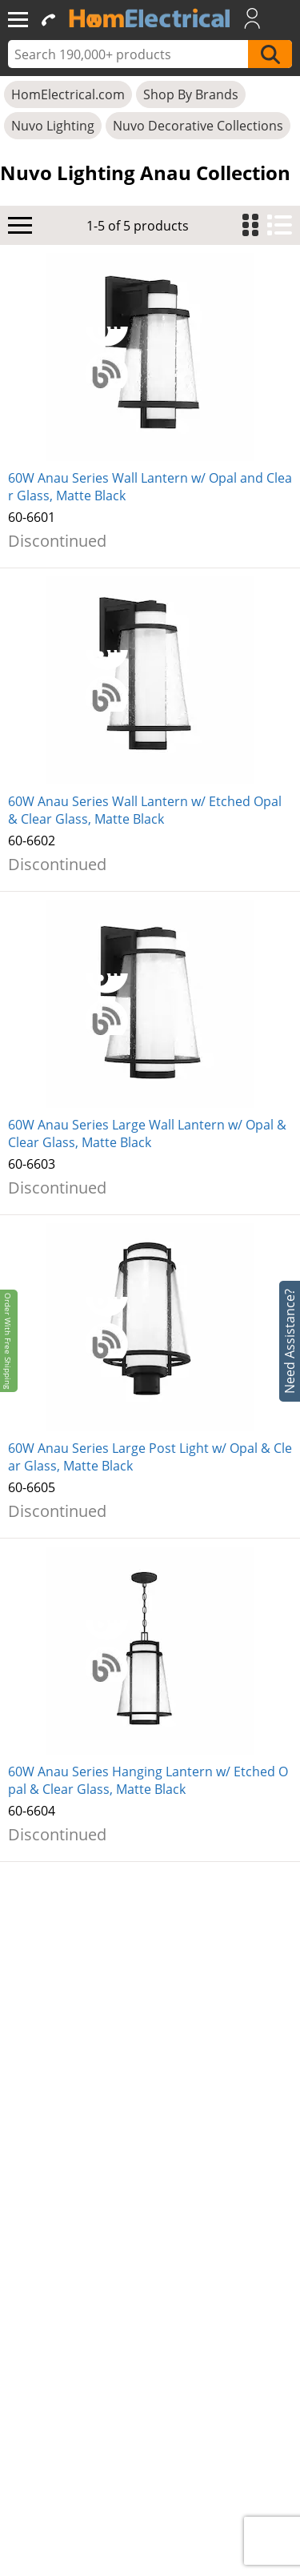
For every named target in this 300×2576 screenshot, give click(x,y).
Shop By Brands (190, 94)
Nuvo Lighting (52, 125)
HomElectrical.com (68, 94)
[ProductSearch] (130, 54)
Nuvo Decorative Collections (198, 125)
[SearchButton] (270, 54)
